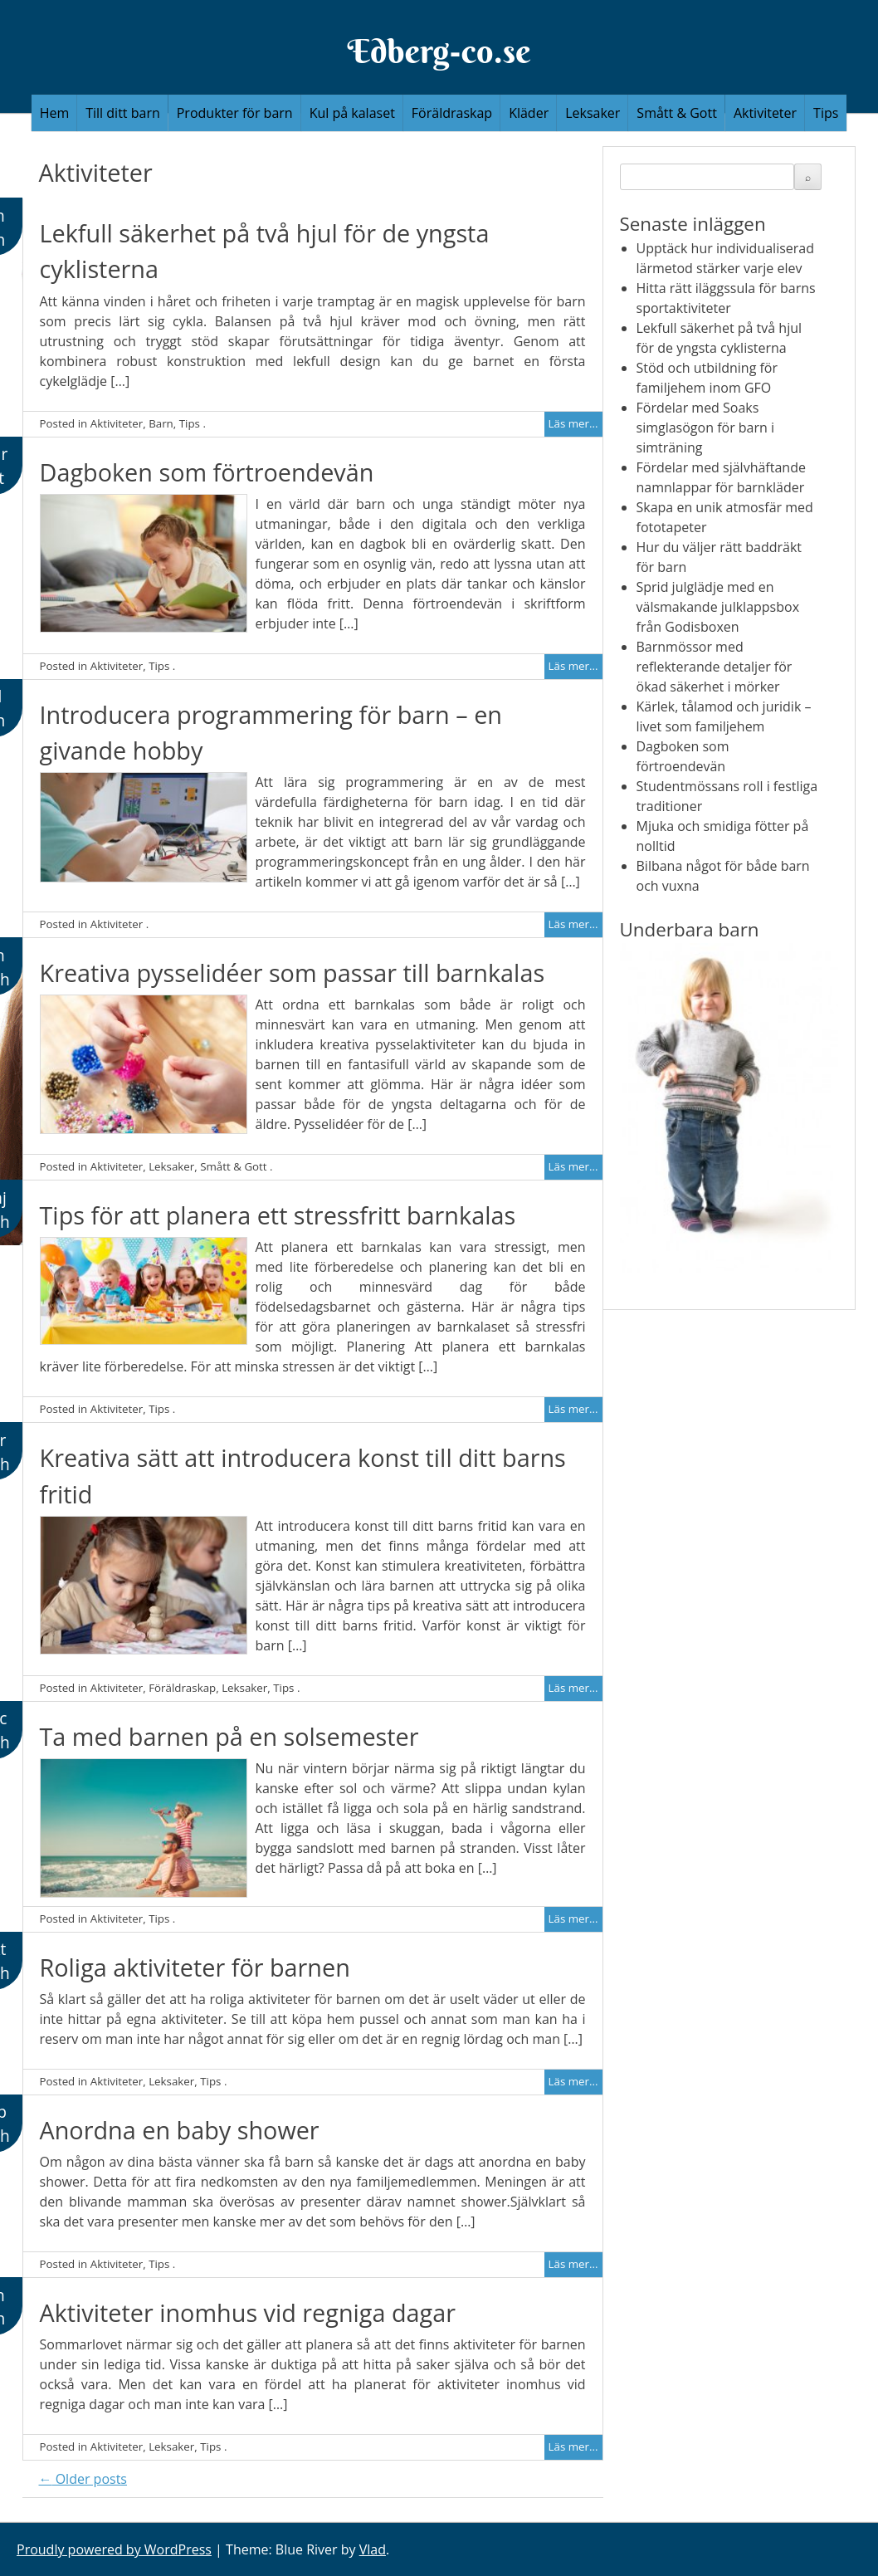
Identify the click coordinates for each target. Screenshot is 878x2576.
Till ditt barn (122, 113)
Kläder (529, 113)
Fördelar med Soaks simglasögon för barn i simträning (706, 427)
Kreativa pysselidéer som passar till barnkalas (292, 972)
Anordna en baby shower (179, 2130)
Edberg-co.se (438, 51)
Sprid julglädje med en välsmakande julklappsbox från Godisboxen (718, 607)
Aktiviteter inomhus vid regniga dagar (248, 2312)
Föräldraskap (452, 113)
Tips (825, 113)
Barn (161, 423)
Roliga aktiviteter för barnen (195, 1967)
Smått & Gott (677, 113)
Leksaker (592, 113)
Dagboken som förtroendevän (207, 472)
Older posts (83, 2479)
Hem (55, 113)
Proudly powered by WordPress (114, 2549)
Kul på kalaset (352, 113)
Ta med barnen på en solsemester (229, 1736)
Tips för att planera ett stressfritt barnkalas (278, 1215)
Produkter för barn (235, 113)
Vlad (372, 2549)
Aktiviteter (765, 113)
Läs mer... (573, 423)
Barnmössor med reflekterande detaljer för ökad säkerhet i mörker (715, 667)
